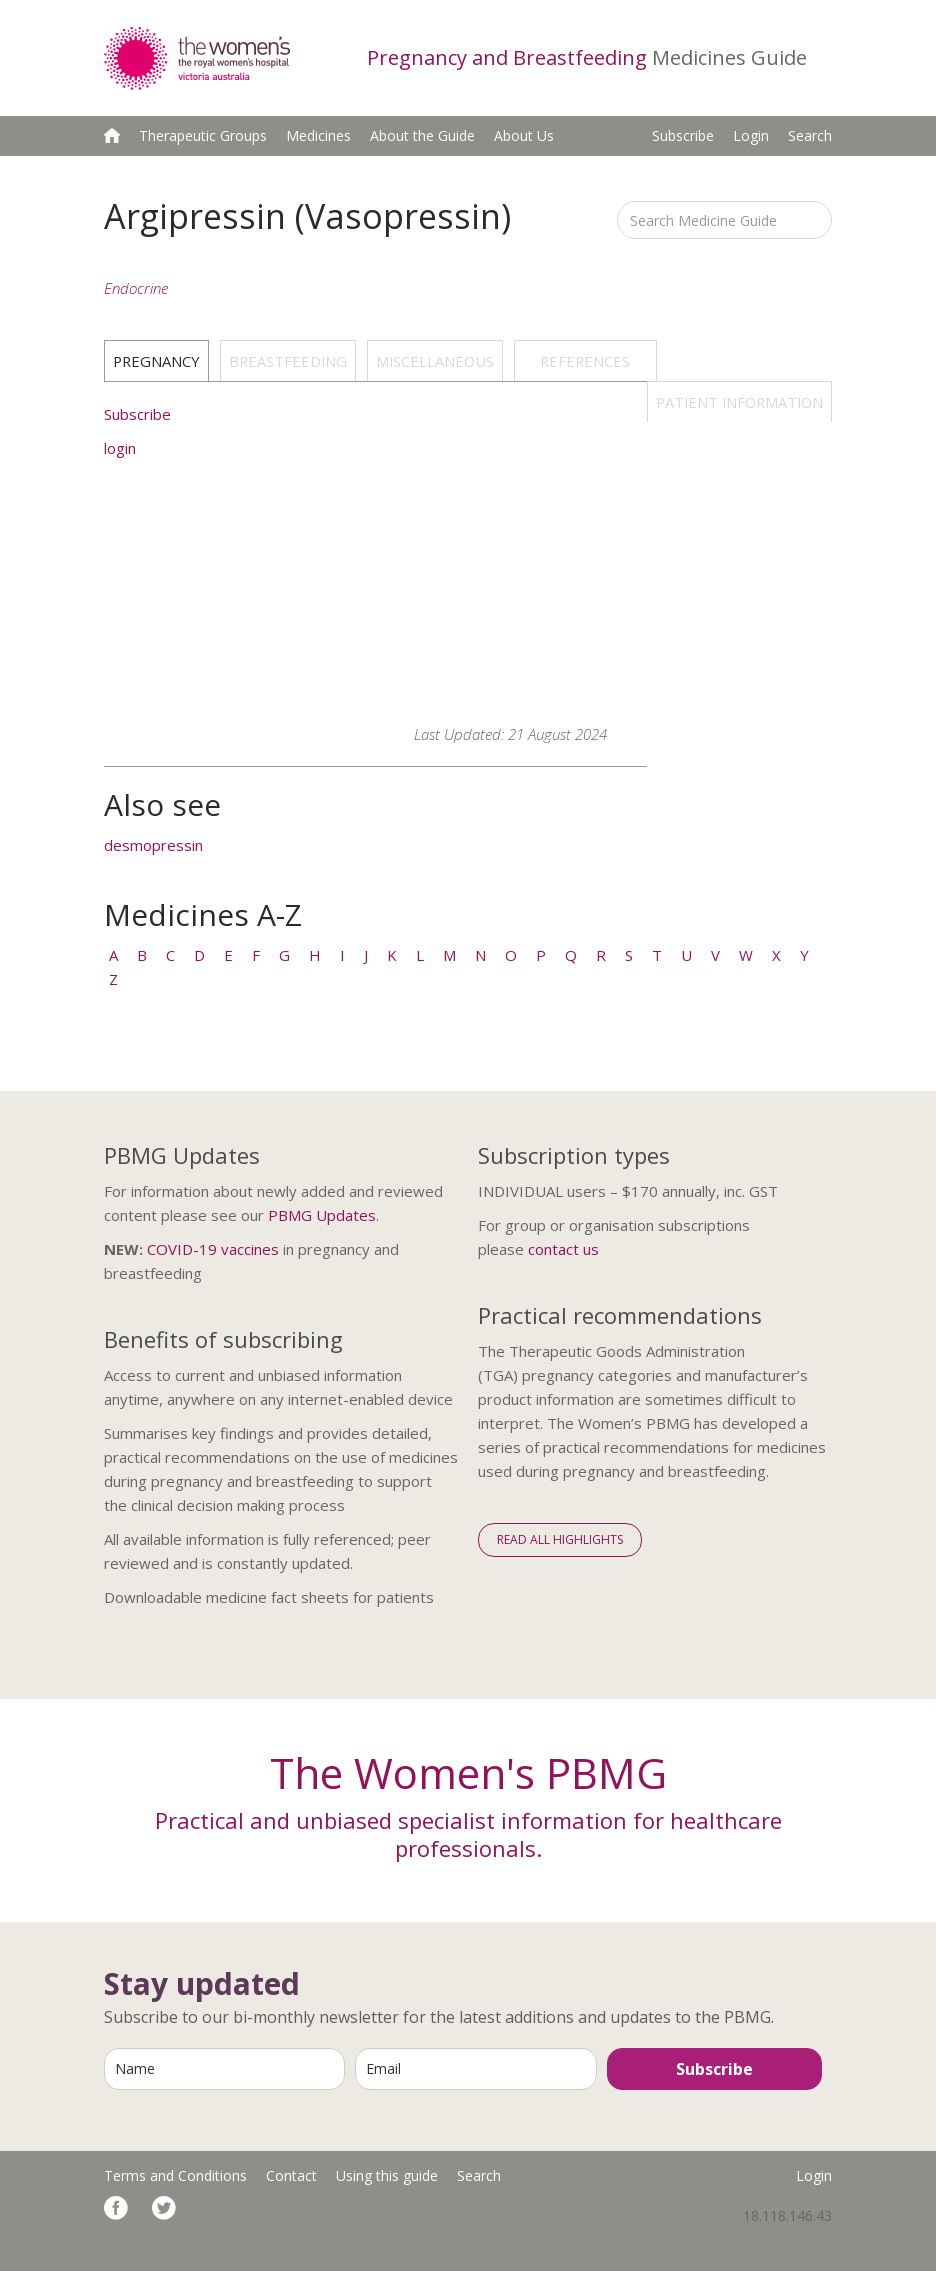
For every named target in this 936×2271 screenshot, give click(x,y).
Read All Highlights (560, 1539)
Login (751, 135)
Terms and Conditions (175, 2175)
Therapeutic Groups (203, 135)
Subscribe (683, 135)
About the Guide (422, 135)
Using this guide (387, 2175)
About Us (524, 135)
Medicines (318, 135)
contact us (563, 1249)
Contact (291, 2175)
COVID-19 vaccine (209, 1249)
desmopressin (153, 845)
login (120, 448)
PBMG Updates (322, 1215)
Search (810, 135)
